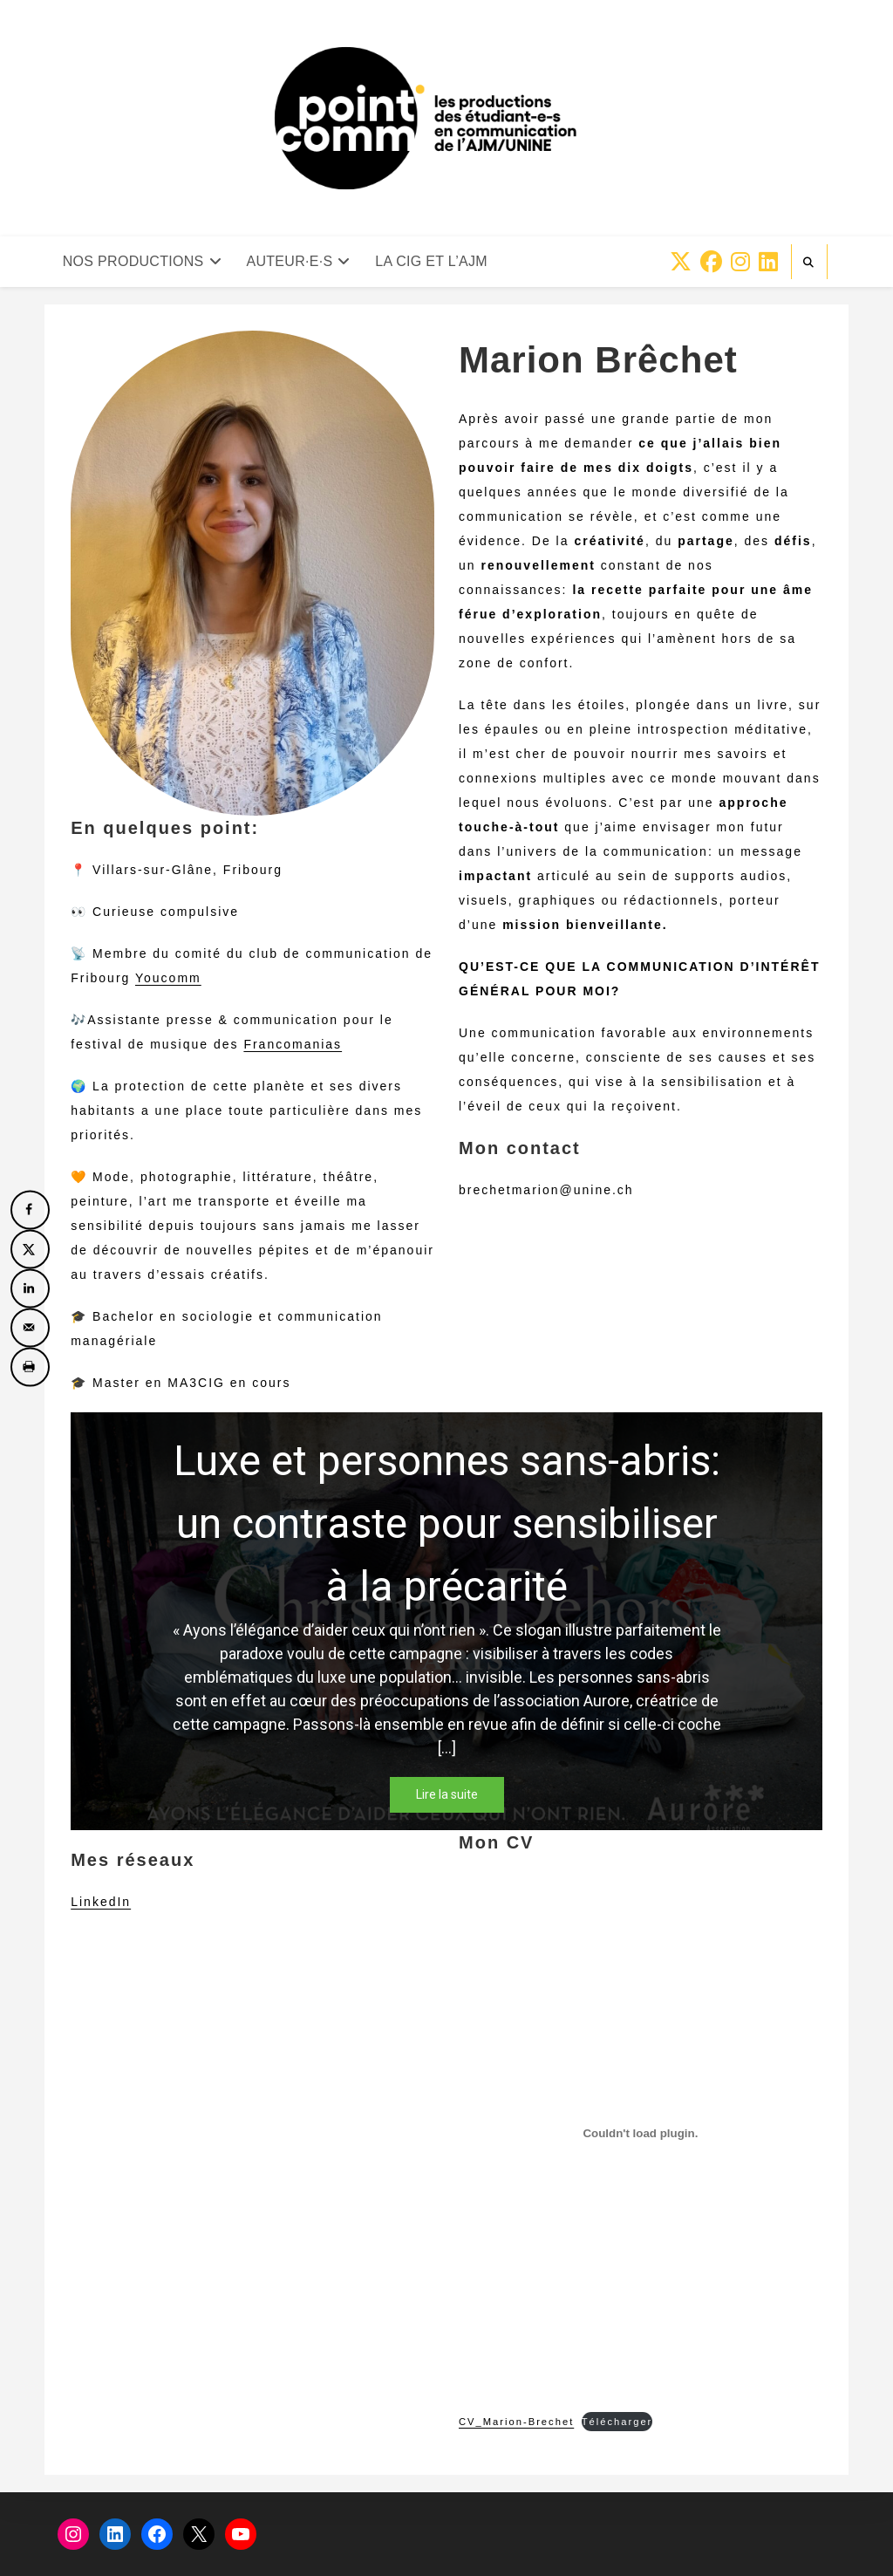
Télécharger (617, 2421)
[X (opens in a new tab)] (680, 262)
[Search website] (809, 262)
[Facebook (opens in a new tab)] (711, 262)
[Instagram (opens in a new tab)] (740, 262)
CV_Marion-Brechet (516, 2421)
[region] (446, 1621)
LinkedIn (101, 1902)
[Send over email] (30, 1327)
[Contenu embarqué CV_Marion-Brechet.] (640, 2133)
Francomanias (292, 1044)
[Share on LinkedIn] (30, 1288)
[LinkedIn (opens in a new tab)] (768, 262)
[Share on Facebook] (30, 1209)
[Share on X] (30, 1248)
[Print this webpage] (30, 1366)
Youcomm (168, 978)
